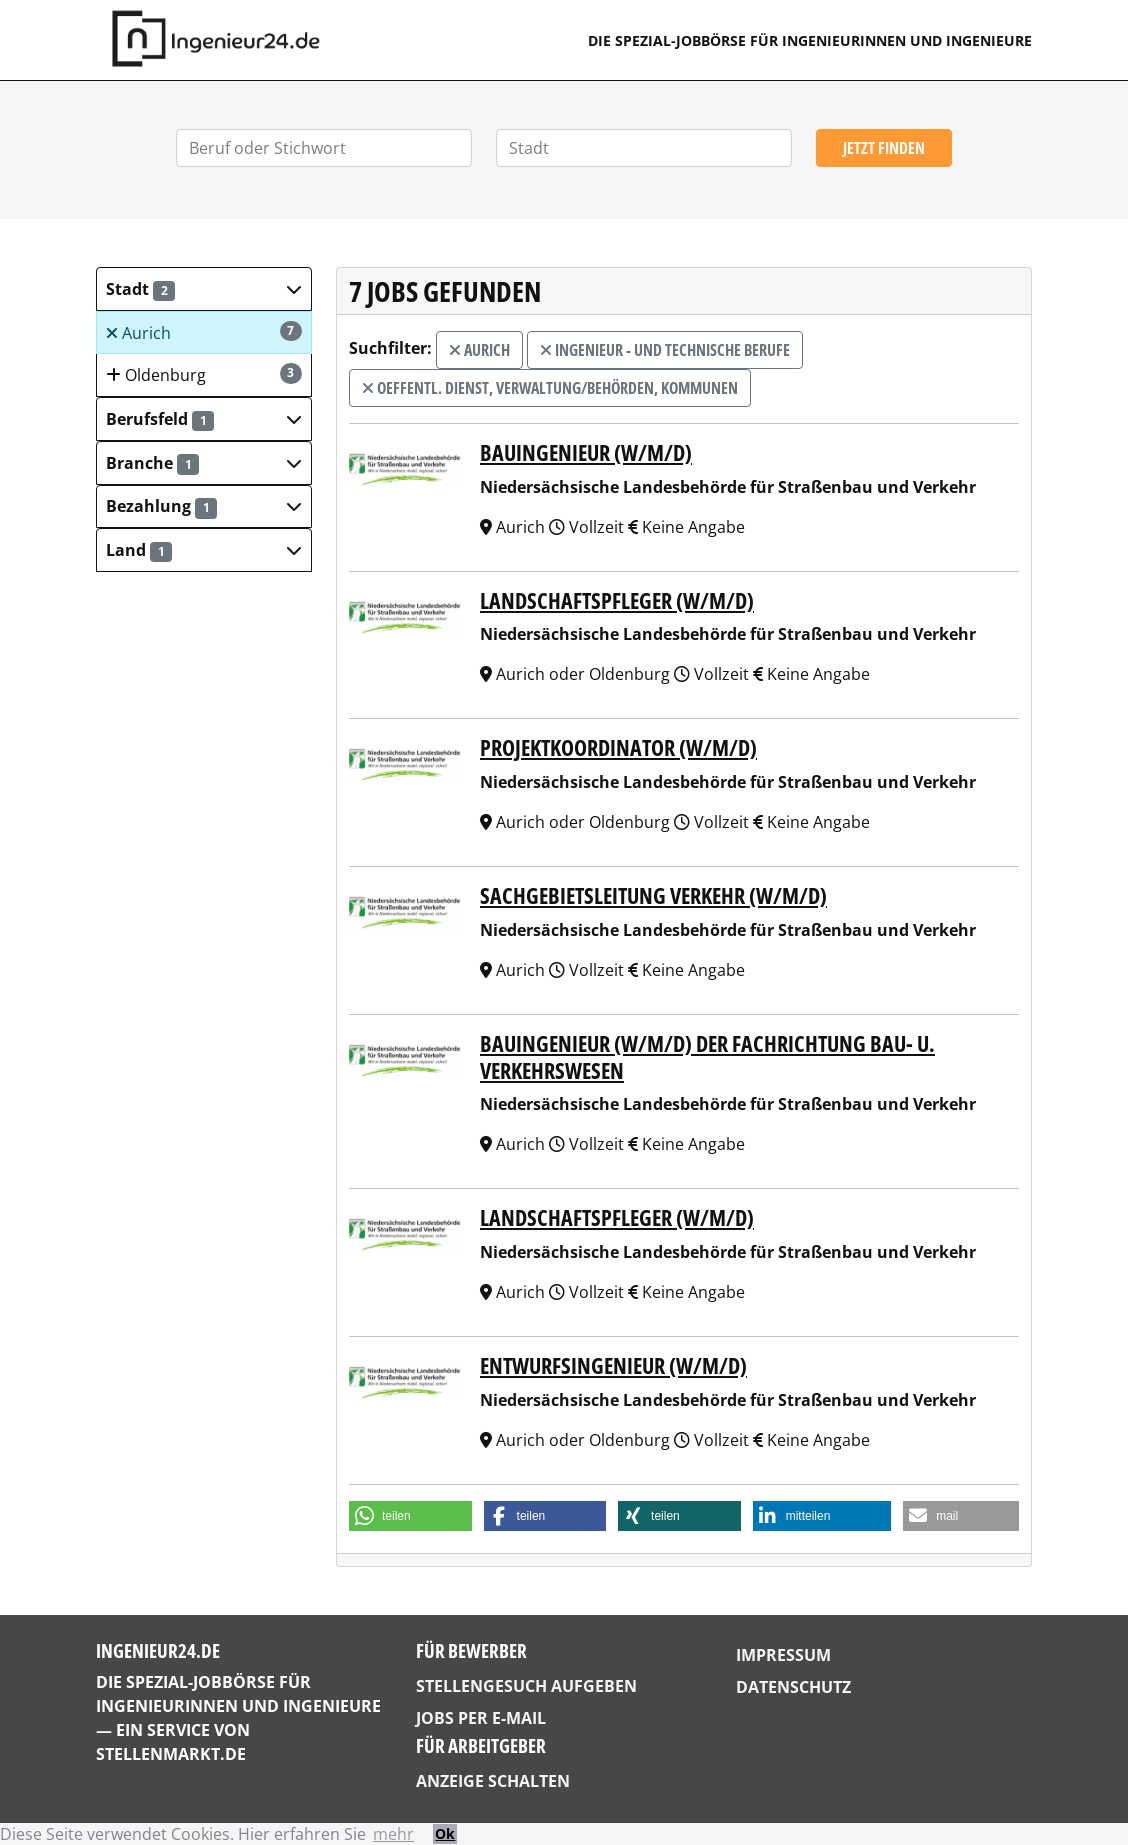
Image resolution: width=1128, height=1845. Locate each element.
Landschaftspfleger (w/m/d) (617, 600)
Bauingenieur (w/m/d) (586, 452)
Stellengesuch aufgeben (526, 1686)
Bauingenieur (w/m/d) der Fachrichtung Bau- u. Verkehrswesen (707, 1057)
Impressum (783, 1655)
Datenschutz (793, 1687)
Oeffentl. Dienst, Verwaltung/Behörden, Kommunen (550, 388)
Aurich (204, 332)
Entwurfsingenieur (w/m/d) (613, 1365)
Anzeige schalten (493, 1781)
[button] (204, 289)
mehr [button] (393, 1834)
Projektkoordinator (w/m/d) (618, 747)
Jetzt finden (884, 148)
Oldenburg (204, 374)
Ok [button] (445, 1833)
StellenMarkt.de (171, 1754)
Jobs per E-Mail (481, 1718)
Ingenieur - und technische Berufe (665, 350)
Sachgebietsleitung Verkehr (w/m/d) (653, 895)
